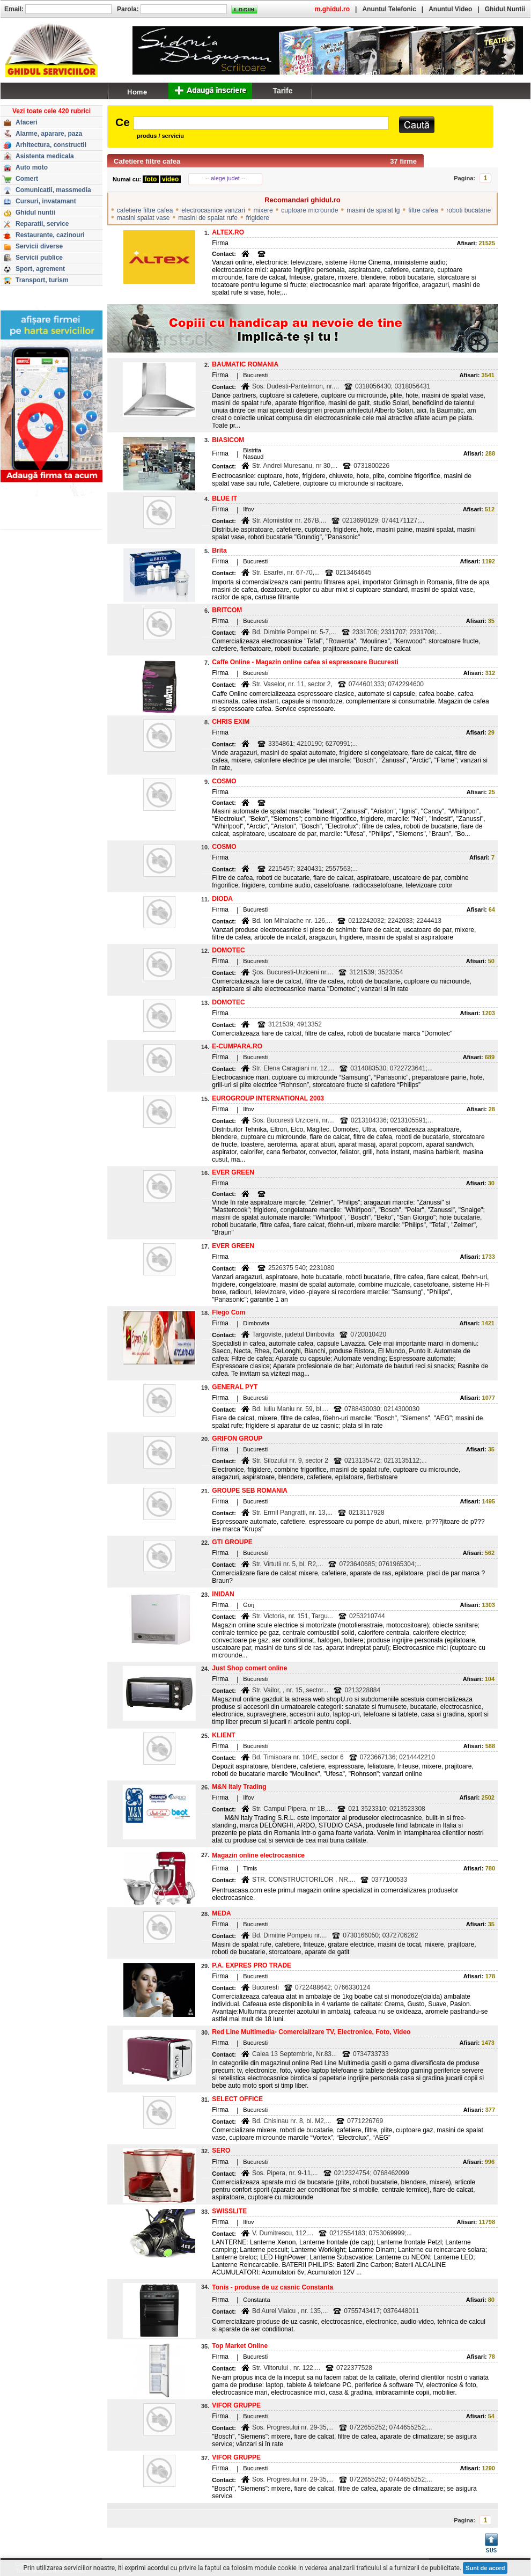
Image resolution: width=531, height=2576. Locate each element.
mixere (263, 210)
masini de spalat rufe (208, 218)
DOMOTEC (228, 950)
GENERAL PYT (234, 1387)
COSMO (224, 781)
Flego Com (228, 1312)
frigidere (257, 218)
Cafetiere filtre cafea (147, 161)
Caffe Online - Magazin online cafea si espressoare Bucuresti (305, 662)
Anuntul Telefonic (389, 9)
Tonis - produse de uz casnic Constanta (272, 2287)
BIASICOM (228, 440)
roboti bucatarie (468, 210)
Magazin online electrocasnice (258, 1855)
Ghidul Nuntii (505, 9)
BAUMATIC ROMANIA (245, 364)
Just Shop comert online (249, 1668)
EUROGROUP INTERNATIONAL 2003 (268, 1098)
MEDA (221, 1913)
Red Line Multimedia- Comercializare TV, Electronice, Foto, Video (311, 2032)
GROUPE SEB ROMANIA (249, 1490)
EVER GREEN (233, 1172)
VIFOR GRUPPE (236, 2405)
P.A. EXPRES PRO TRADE (251, 1965)
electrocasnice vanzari (213, 210)
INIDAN (223, 1594)
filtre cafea (423, 210)
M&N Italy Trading (239, 1786)
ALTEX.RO (228, 232)
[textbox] (261, 123)
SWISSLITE (229, 2211)
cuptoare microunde (309, 210)
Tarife (282, 90)
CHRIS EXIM (230, 721)
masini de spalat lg (373, 210)
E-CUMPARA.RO (237, 1046)
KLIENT (223, 1735)
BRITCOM (227, 610)
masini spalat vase (143, 218)
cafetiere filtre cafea (145, 210)
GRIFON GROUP (237, 1438)
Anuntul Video (450, 9)
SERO (221, 2150)
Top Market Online (240, 2346)
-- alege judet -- (225, 178)
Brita (219, 550)
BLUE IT (224, 498)
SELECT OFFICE (237, 2099)
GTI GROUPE (232, 1542)
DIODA (222, 898)
